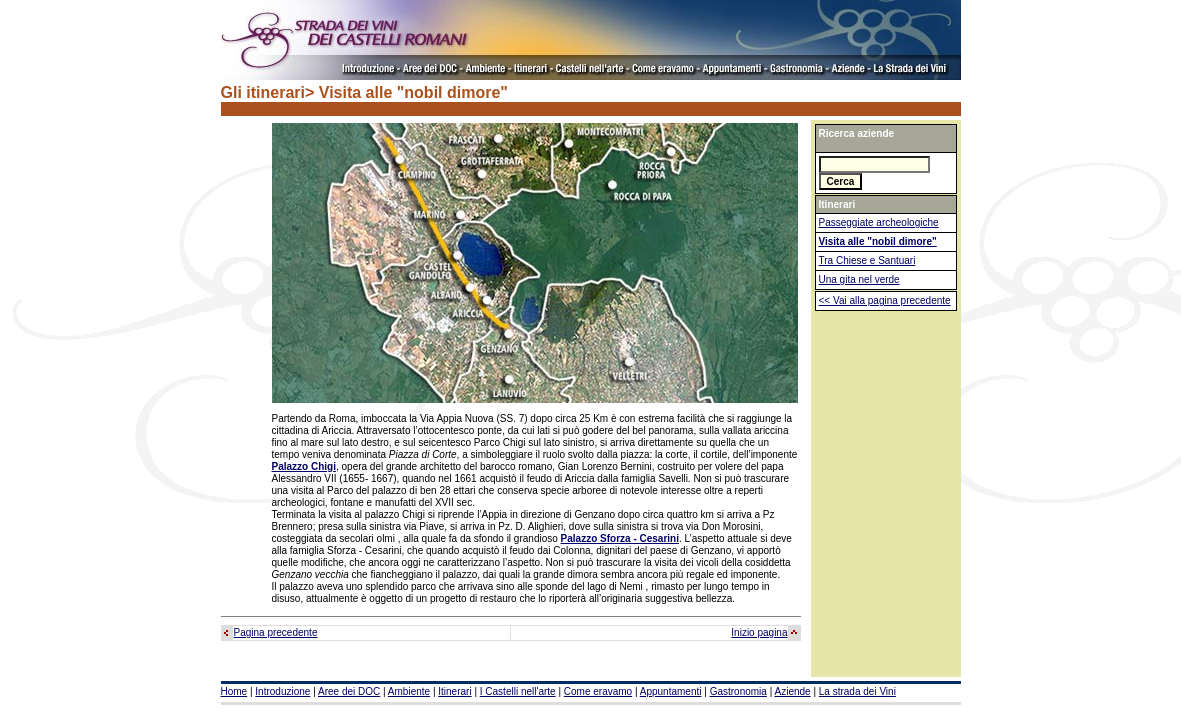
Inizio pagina (759, 632)
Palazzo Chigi (304, 466)
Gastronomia (738, 691)
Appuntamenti (671, 691)
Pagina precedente (276, 632)
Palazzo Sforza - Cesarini (620, 538)
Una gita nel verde (859, 279)
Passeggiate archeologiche (879, 222)
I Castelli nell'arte (518, 691)
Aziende (792, 691)
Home (234, 691)
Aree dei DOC (349, 691)
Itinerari (454, 691)
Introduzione (282, 691)
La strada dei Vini (857, 691)
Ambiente (409, 691)
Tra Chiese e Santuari (867, 260)
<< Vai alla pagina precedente (885, 300)
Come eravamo (598, 691)
